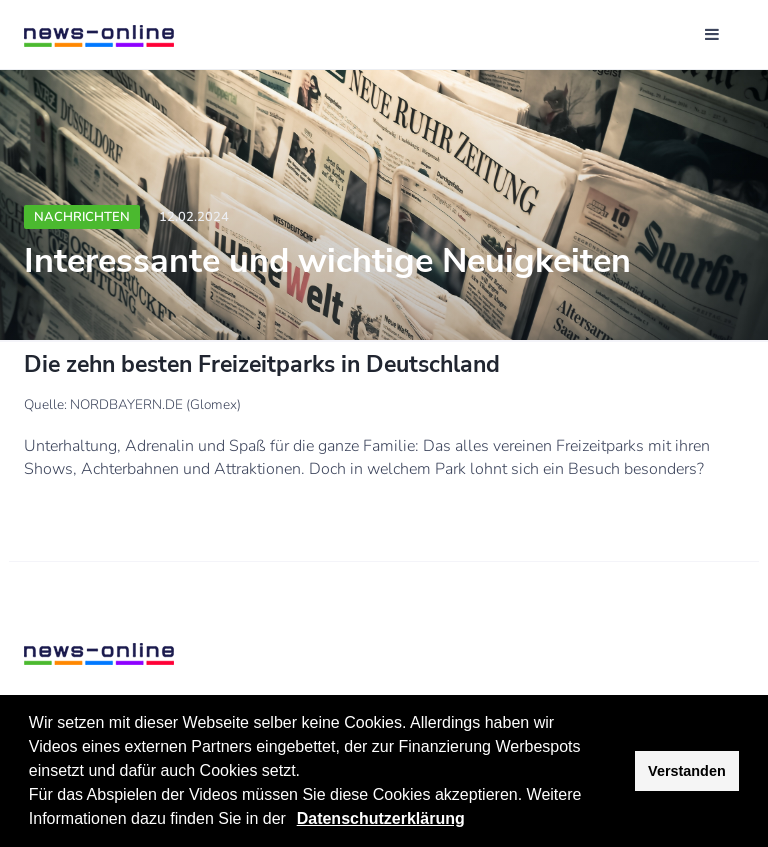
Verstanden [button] (687, 771)
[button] (293, 821)
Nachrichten (82, 217)
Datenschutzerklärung (381, 818)
